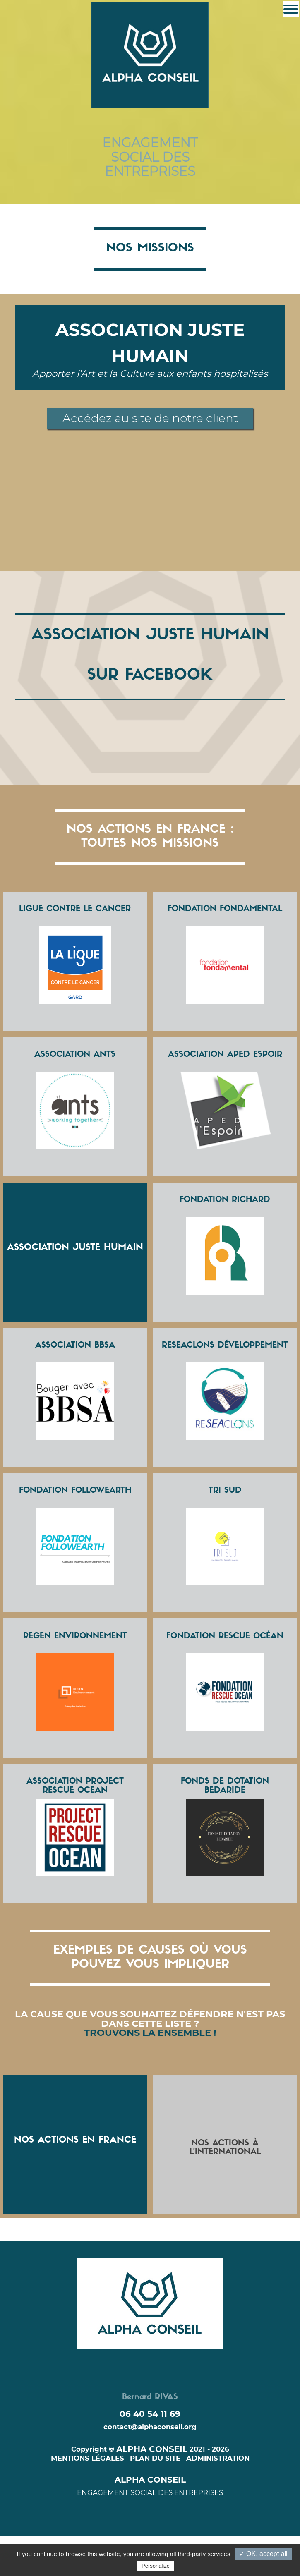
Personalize (156, 2566)
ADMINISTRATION (218, 2458)
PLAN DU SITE (155, 2458)
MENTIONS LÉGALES (87, 2458)
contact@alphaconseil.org (150, 2427)
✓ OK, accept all (263, 2553)
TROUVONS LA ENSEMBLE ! (150, 2032)
